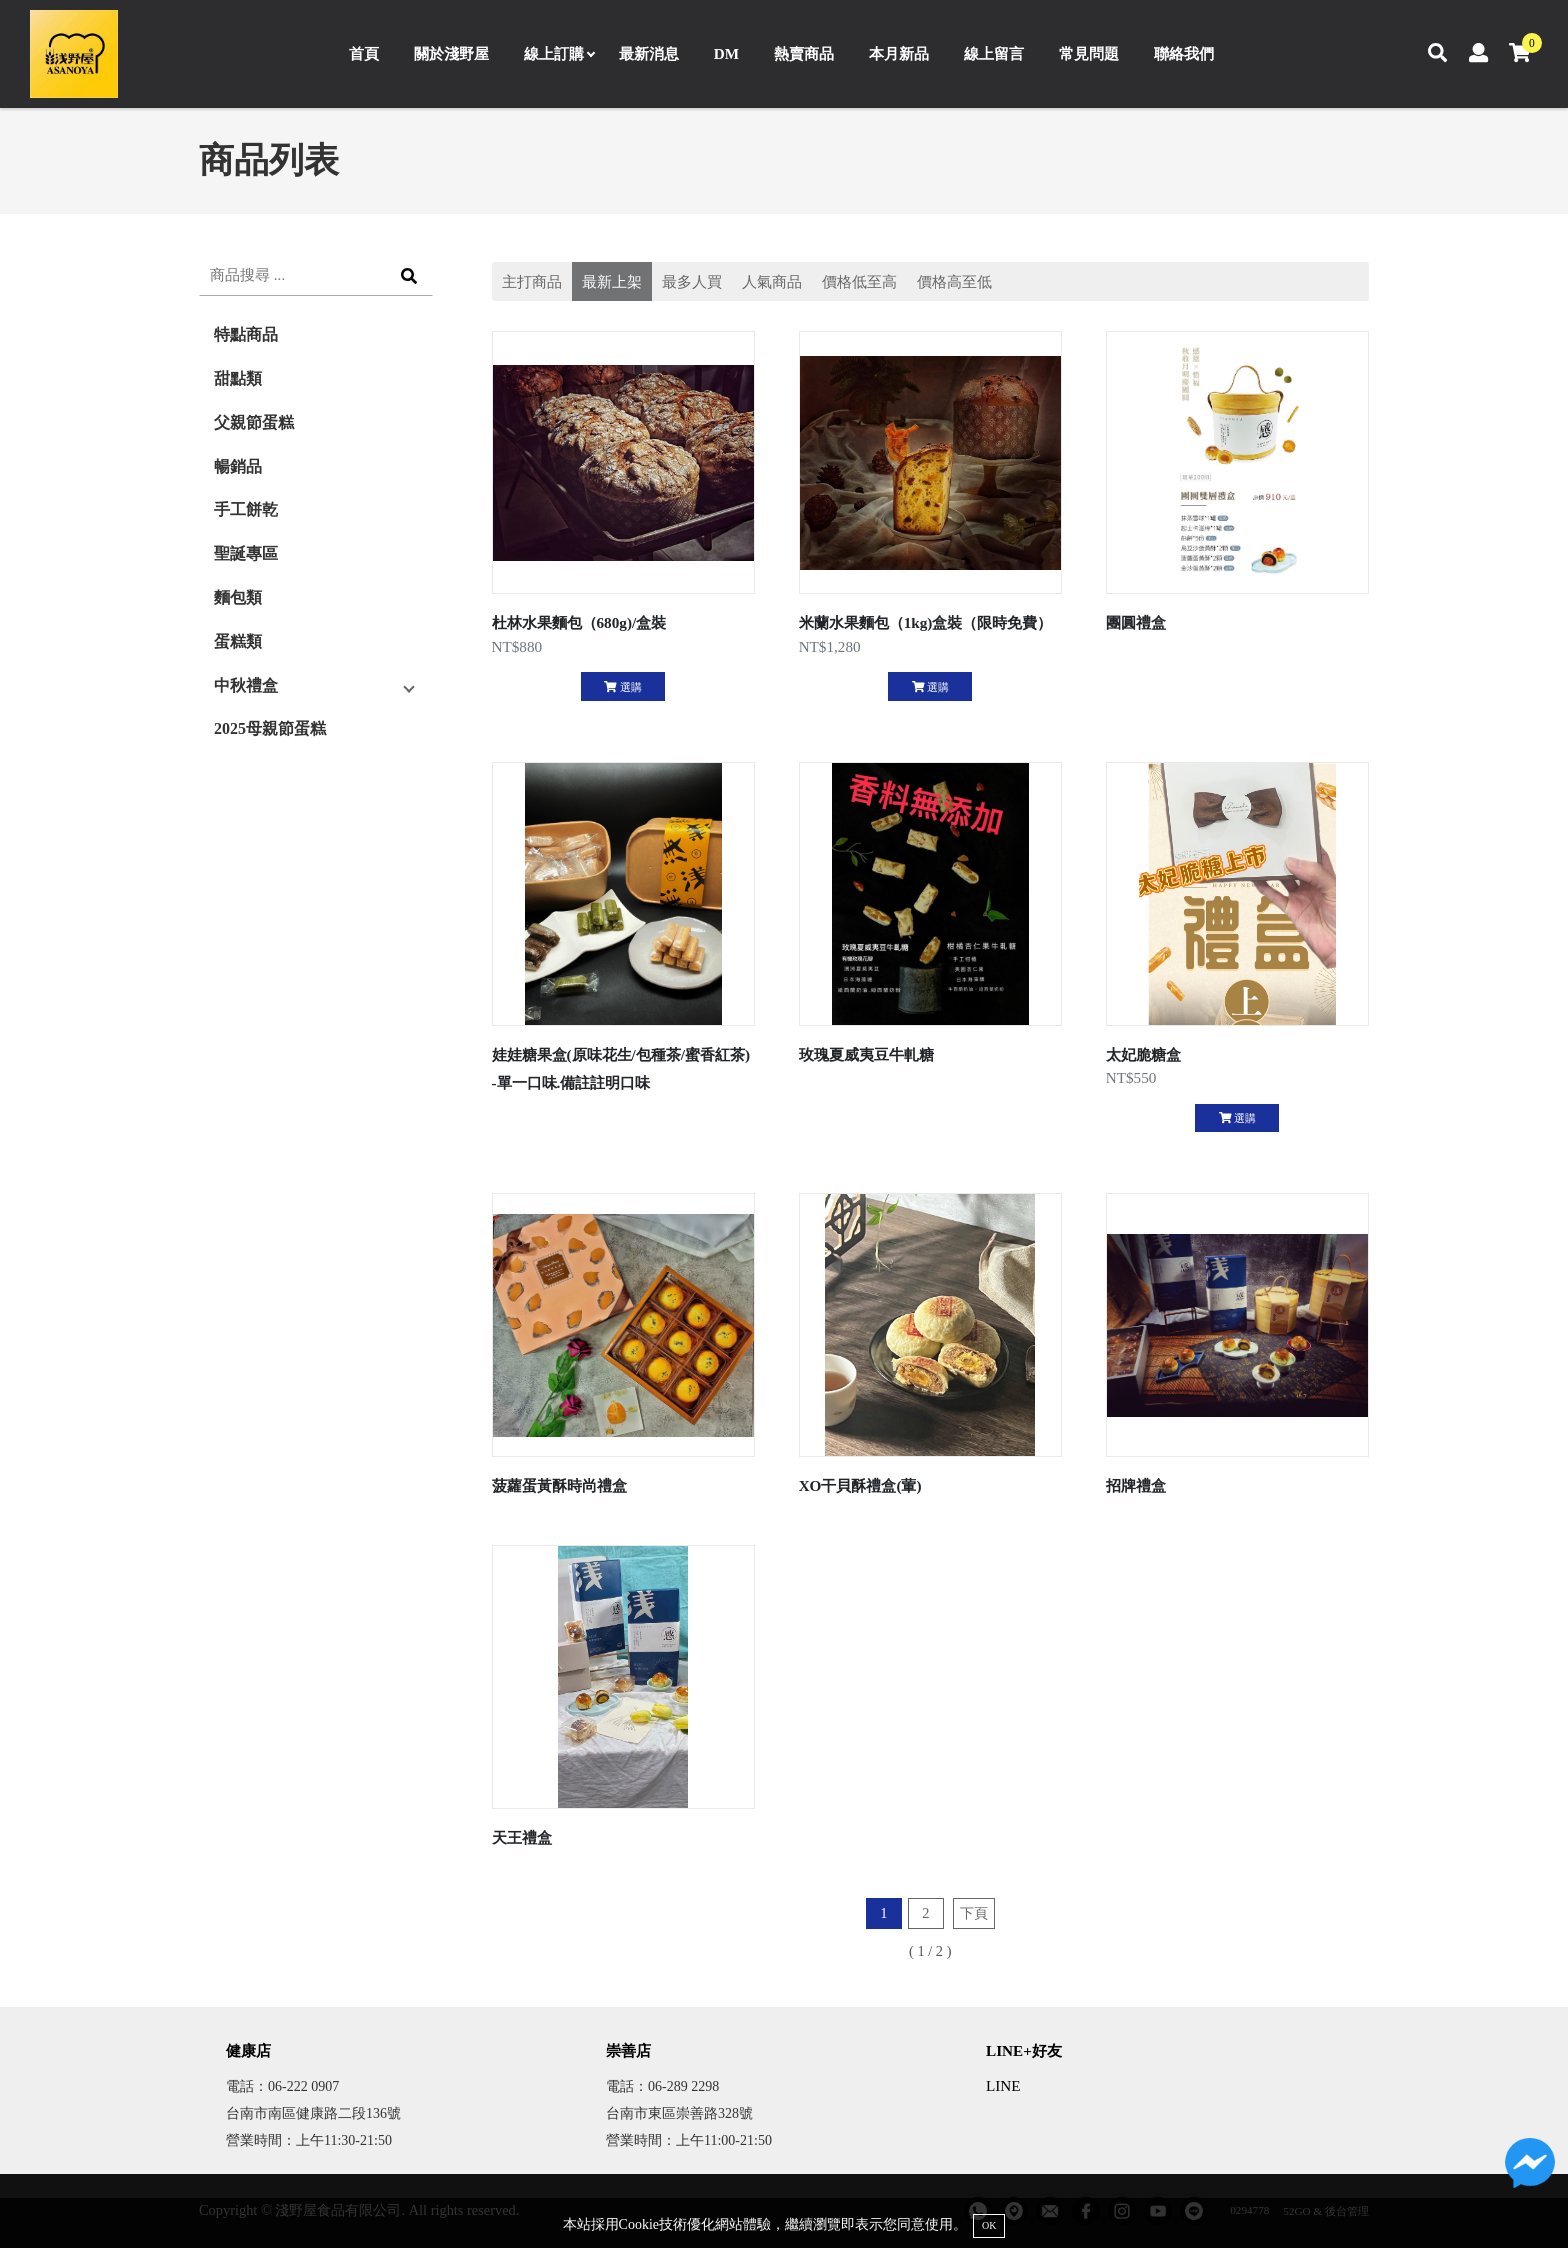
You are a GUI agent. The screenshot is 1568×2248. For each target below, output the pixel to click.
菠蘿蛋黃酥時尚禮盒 (559, 1485)
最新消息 (649, 53)
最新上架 (612, 281)
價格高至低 (954, 281)
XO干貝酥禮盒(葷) (860, 1485)
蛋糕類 (238, 641)
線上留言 (994, 53)
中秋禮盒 (246, 685)
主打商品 (532, 281)
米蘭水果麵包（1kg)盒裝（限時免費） (926, 622)
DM (726, 53)
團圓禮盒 (1136, 622)
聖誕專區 (246, 553)
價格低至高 (859, 281)
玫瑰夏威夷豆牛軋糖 (866, 1054)
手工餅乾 (246, 509)
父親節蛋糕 (254, 422)
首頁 (364, 53)
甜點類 (238, 378)
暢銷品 (238, 466)
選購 (622, 687)
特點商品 (246, 334)
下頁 (974, 1913)
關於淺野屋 (451, 53)
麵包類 (238, 597)
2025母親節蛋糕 (270, 728)
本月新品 (899, 53)
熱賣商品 (804, 53)
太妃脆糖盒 (1143, 1054)
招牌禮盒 (1136, 1485)
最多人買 (692, 281)
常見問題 (1089, 53)
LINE (1003, 2085)
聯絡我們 (1184, 53)
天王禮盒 (522, 1837)
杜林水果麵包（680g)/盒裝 (579, 622)
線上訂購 (559, 53)
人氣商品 (772, 281)
